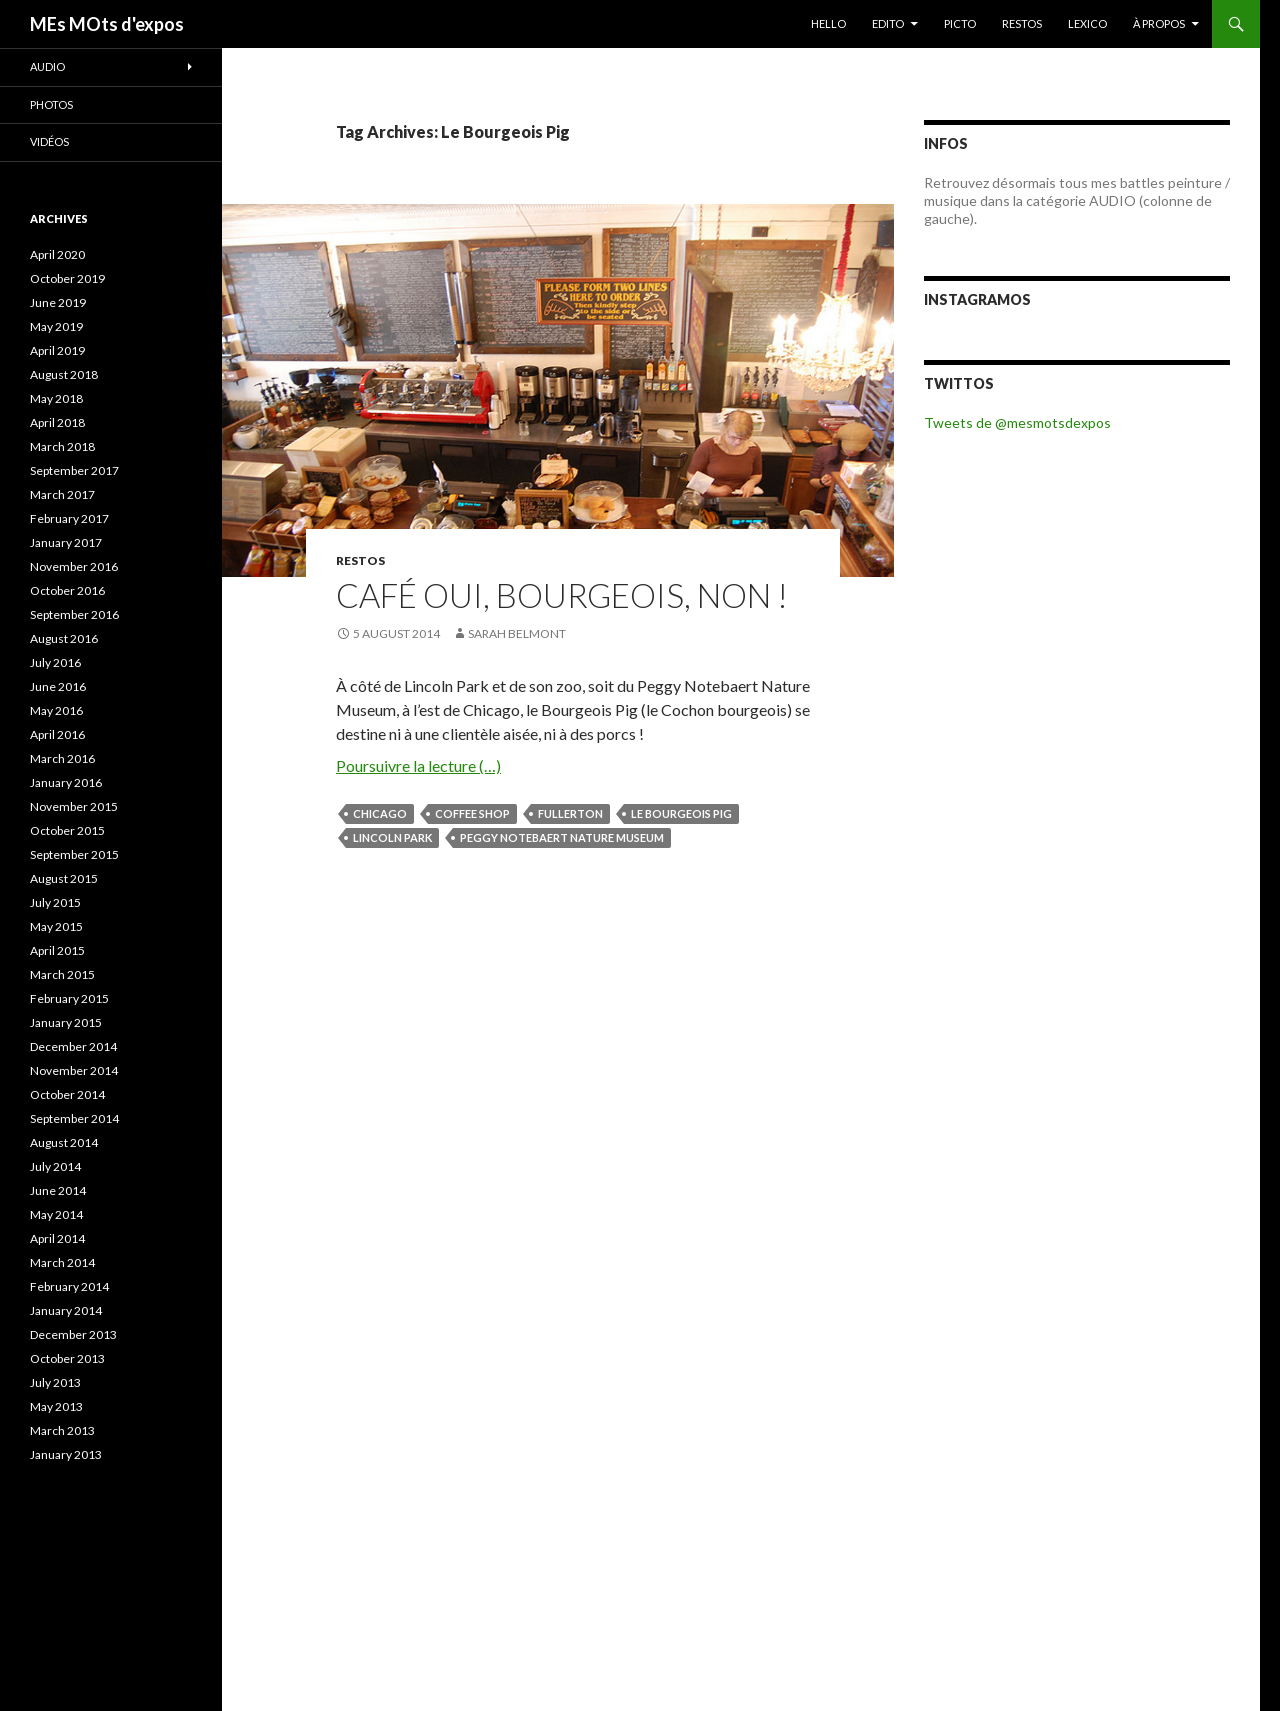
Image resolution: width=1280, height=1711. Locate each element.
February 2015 (69, 998)
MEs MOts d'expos (107, 24)
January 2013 (66, 1454)
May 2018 (56, 398)
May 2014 (56, 1214)
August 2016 (64, 638)
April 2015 (57, 950)
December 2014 (73, 1046)
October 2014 (67, 1094)
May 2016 (56, 710)
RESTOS (1022, 23)
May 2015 (56, 926)
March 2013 (62, 1430)
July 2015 (55, 902)
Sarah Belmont (517, 633)
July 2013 (55, 1382)
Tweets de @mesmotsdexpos (1017, 422)
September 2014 (74, 1118)
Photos (51, 104)
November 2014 (74, 1070)
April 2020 (57, 254)
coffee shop (472, 813)
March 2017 (62, 494)
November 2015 (74, 806)
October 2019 (67, 278)
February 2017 (69, 518)
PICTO (960, 23)
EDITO (888, 23)
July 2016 (55, 662)
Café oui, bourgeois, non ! (562, 595)
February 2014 (69, 1286)
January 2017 (66, 542)
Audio (47, 66)
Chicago (380, 813)
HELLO (828, 23)
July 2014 (55, 1166)
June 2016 (58, 686)
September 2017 (74, 470)
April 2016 (57, 734)
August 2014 (64, 1142)
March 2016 (62, 758)
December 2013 (73, 1334)
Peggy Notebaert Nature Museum (562, 837)
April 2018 (57, 422)
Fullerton (570, 813)
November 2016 (74, 566)
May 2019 (56, 326)
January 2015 (66, 1022)
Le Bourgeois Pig (681, 813)
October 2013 (67, 1358)
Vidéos (49, 141)
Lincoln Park (392, 837)
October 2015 (67, 830)
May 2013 (56, 1406)
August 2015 (64, 878)
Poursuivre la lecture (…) (418, 765)
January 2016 (66, 782)
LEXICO (1087, 23)
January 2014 (66, 1310)
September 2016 (74, 614)
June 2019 (58, 302)
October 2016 (67, 590)
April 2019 (57, 350)
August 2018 (64, 374)
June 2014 (58, 1190)
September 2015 (74, 854)
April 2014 (57, 1238)
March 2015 (62, 974)
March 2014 (62, 1262)
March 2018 (62, 446)
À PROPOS (1159, 23)
